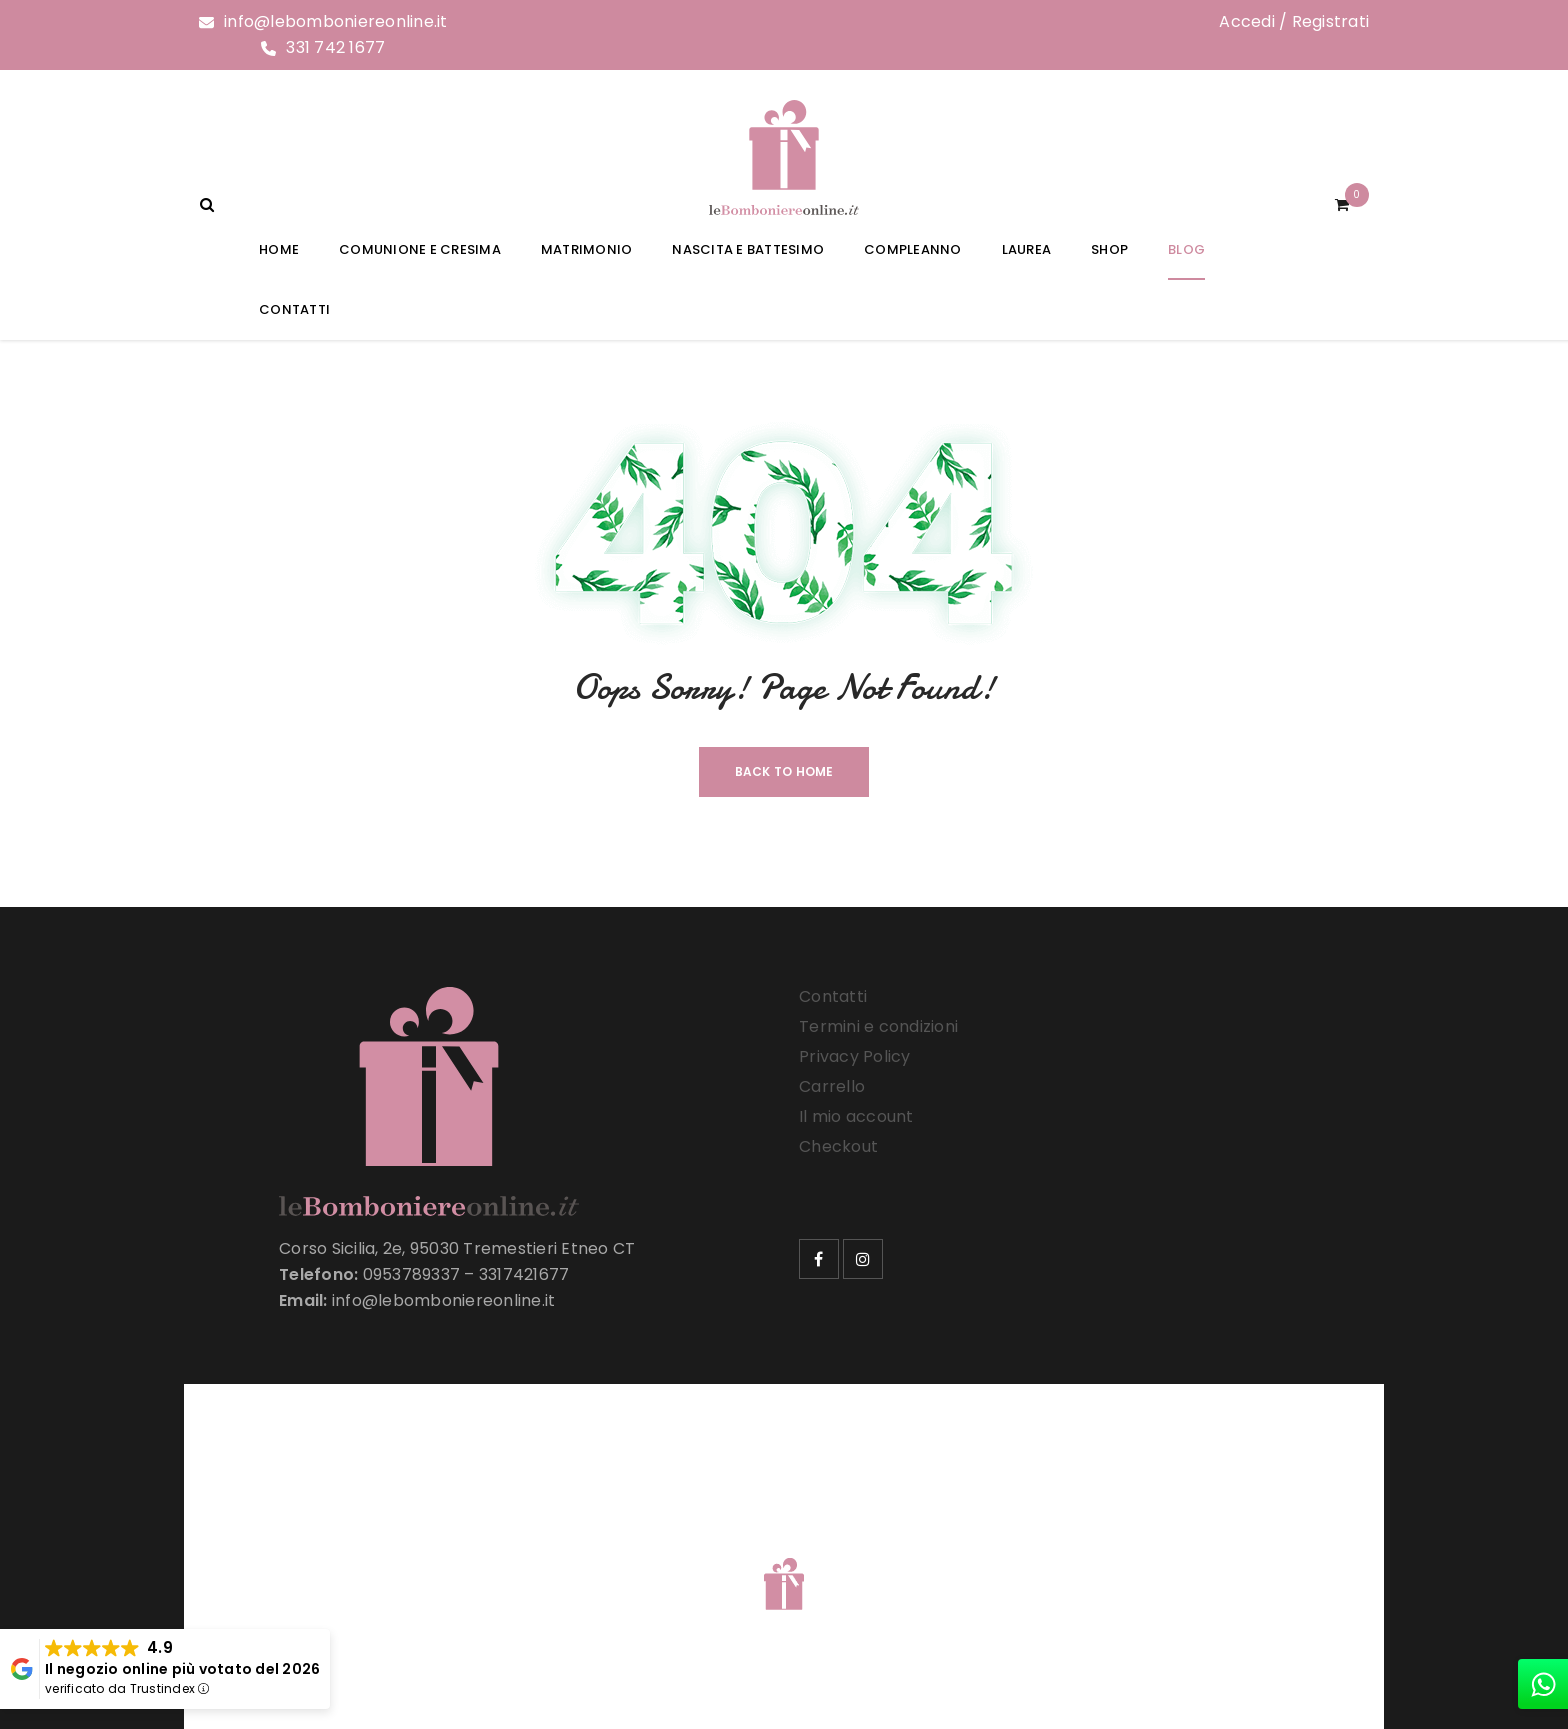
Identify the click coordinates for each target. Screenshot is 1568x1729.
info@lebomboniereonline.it (336, 21)
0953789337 (412, 1274)
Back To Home (784, 771)
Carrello (832, 1086)
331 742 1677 (335, 47)
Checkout (838, 1146)
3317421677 (524, 1274)
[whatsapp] (1543, 1684)
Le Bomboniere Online (523, 1558)
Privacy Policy (855, 1056)
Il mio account (856, 1116)
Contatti (833, 996)
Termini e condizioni (878, 1026)
